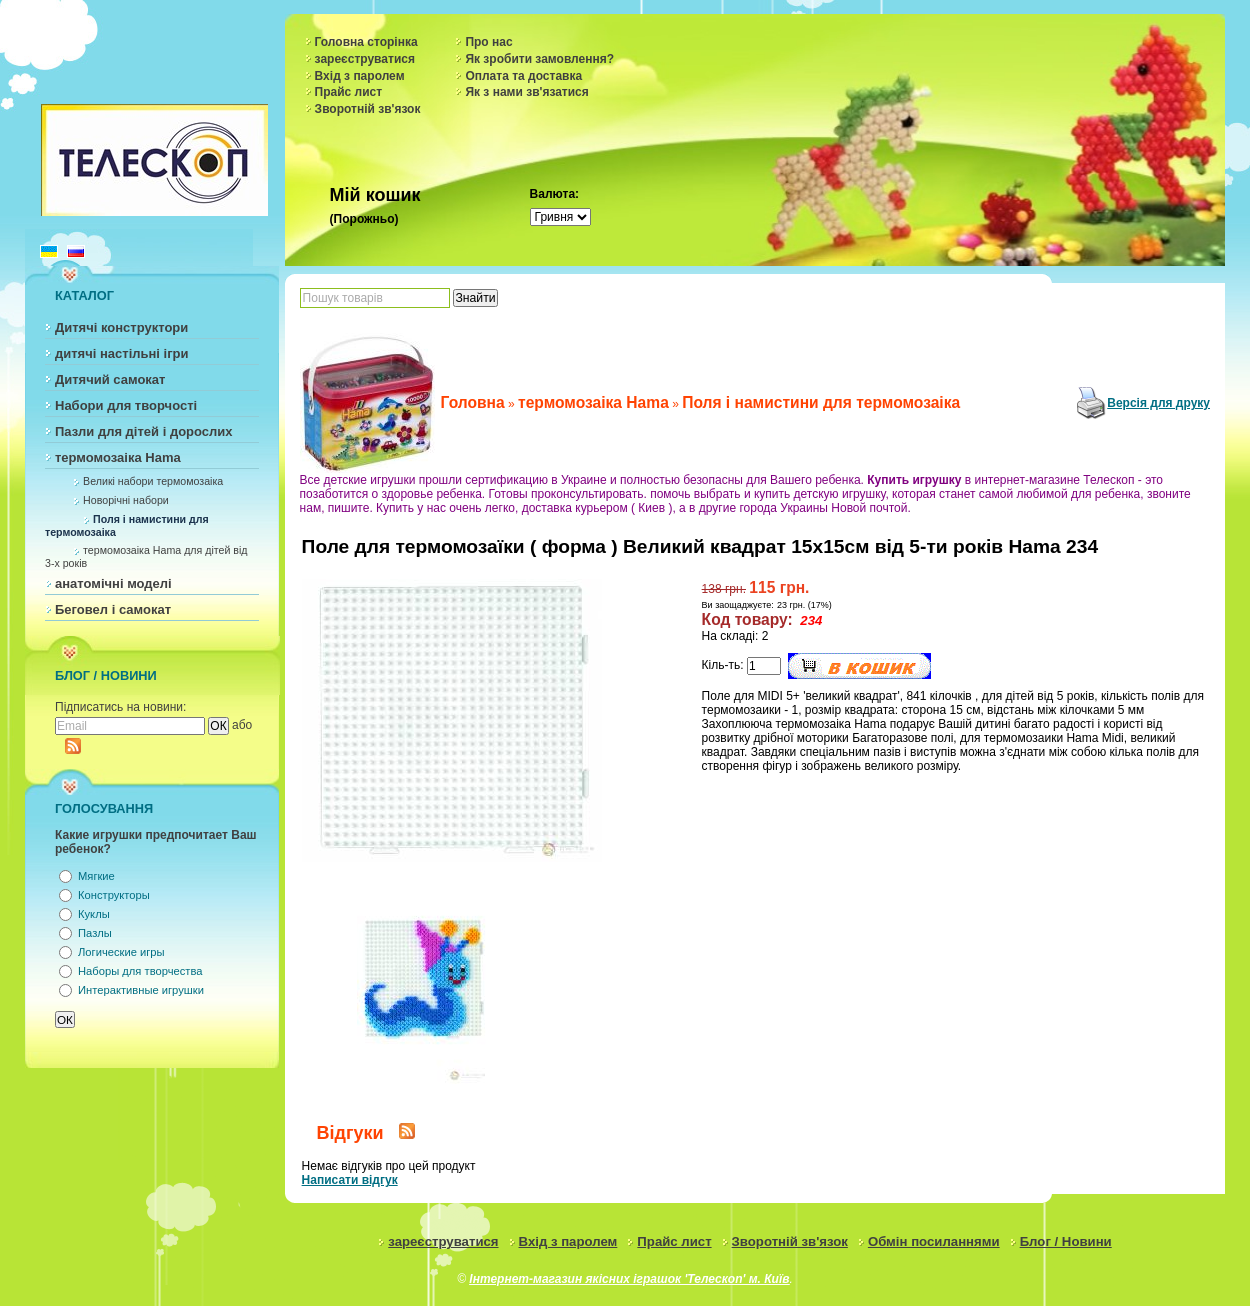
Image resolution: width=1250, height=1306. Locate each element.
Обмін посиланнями (934, 1241)
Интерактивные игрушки (141, 990)
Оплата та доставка (523, 76)
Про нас (488, 42)
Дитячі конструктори (121, 327)
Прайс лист (349, 92)
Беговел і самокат (113, 609)
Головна (473, 402)
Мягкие (96, 876)
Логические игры (121, 952)
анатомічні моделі (113, 583)
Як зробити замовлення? (539, 59)
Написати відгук (350, 1180)
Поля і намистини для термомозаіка (821, 402)
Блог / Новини (1066, 1241)
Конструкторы (114, 895)
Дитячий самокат (110, 379)
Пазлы (95, 933)
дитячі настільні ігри (122, 353)
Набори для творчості (126, 405)
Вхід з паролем (360, 76)
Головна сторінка (366, 42)
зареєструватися (365, 59)
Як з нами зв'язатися (526, 92)
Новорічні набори (126, 500)
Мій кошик (375, 195)
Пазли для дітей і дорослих (144, 431)
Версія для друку (1158, 403)
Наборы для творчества (140, 971)
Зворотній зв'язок (368, 109)
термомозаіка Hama (118, 457)
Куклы (94, 914)
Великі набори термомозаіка (153, 481)
